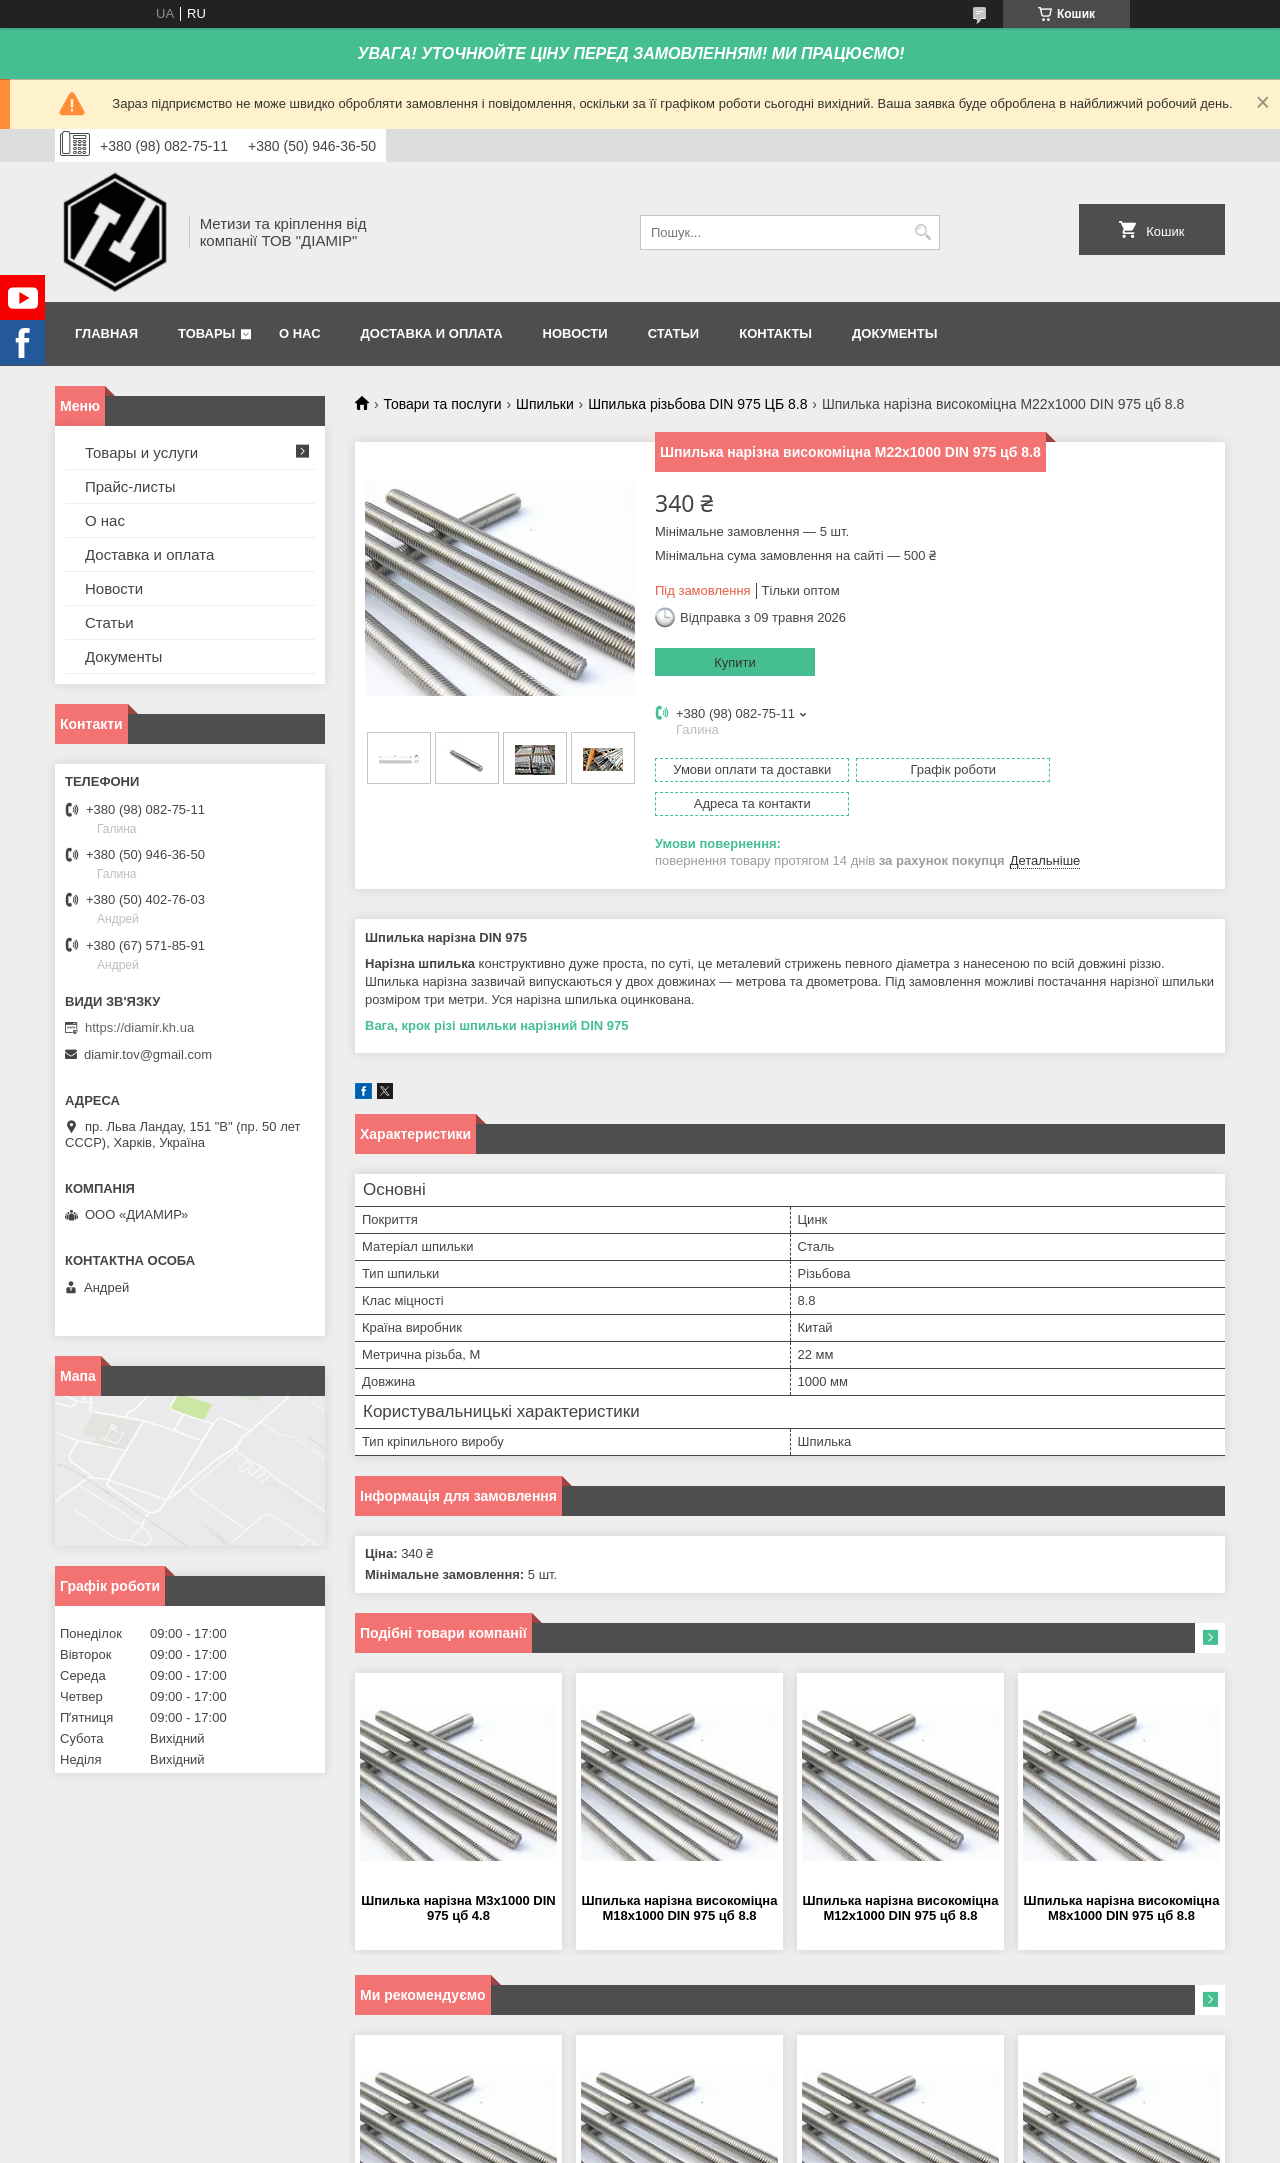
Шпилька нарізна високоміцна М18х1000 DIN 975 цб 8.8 (680, 1874)
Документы (894, 333)
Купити (735, 662)
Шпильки (545, 404)
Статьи (674, 333)
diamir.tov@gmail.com (148, 1054)
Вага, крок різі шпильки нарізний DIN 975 (497, 991)
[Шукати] (922, 232)
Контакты (775, 333)
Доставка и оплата (432, 333)
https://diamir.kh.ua (139, 1027)
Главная (106, 333)
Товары (206, 333)
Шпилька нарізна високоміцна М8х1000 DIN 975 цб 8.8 (1122, 1874)
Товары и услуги (141, 452)
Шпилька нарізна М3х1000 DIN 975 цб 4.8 (458, 1874)
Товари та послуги (442, 404)
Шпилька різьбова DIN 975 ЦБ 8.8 (697, 404)
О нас (300, 333)
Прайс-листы (130, 486)
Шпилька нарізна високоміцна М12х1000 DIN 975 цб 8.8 (901, 1874)
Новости (575, 333)
